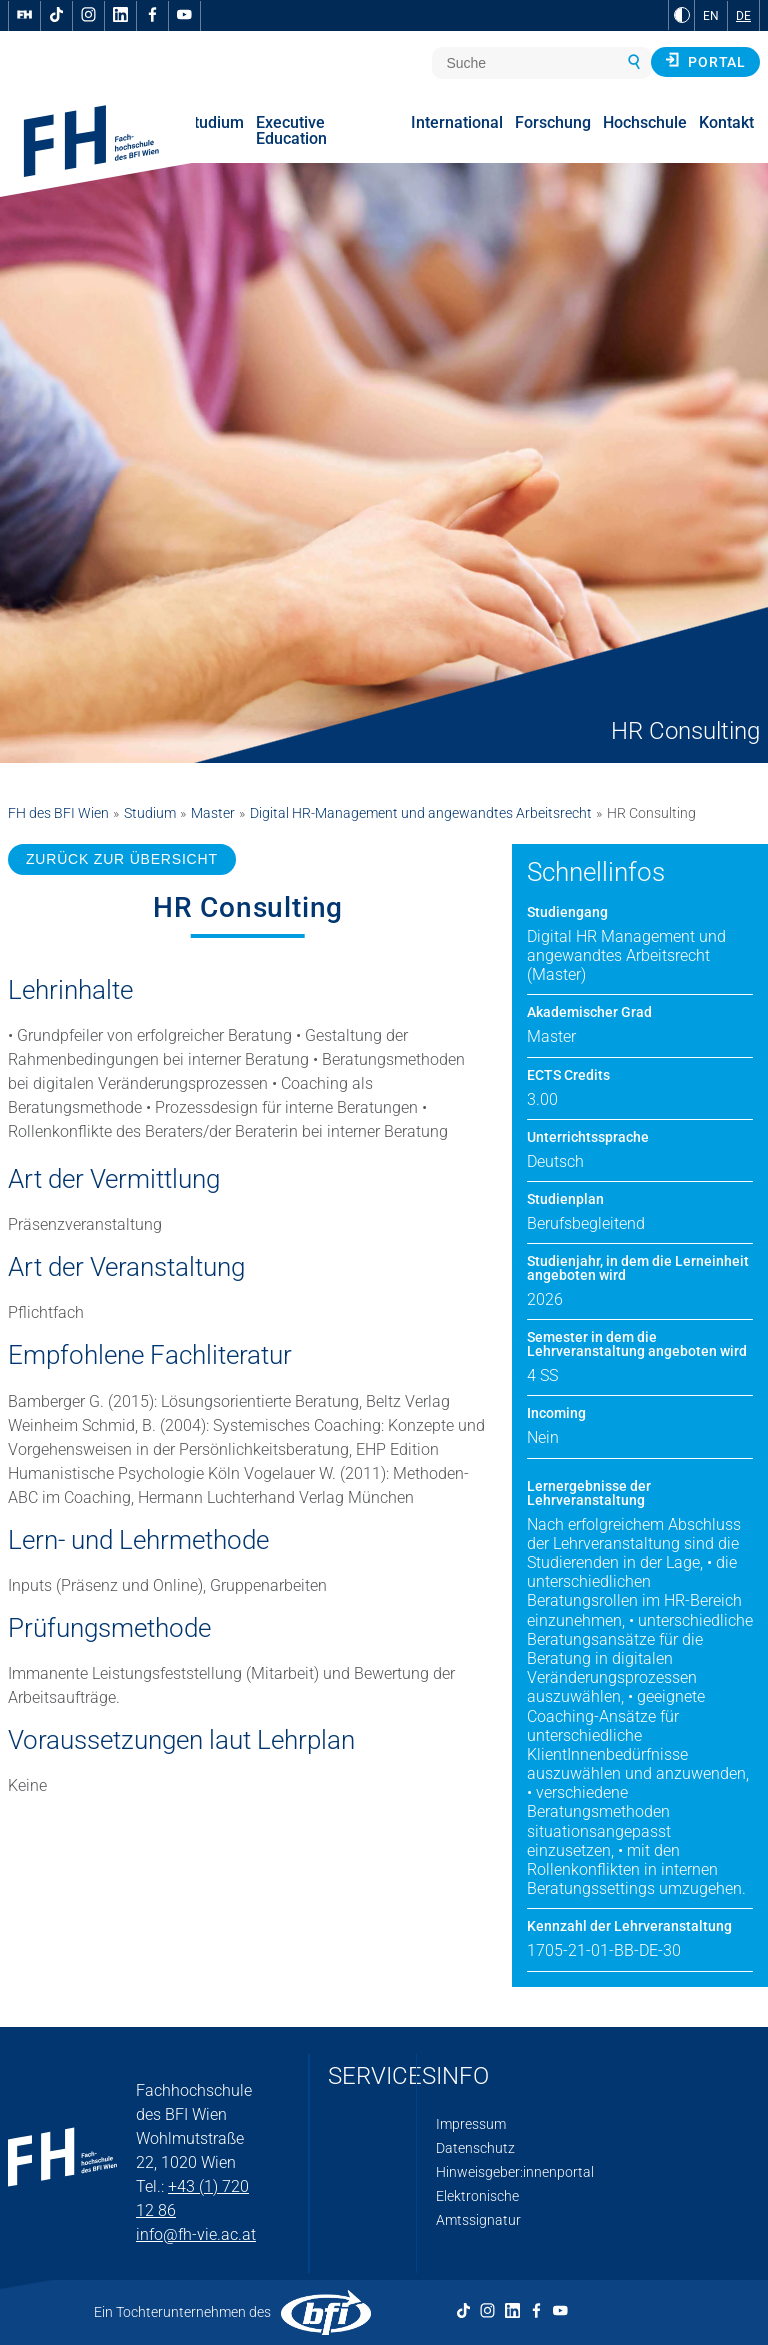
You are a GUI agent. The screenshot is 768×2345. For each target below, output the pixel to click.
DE (743, 16)
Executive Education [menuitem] (291, 130)
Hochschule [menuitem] (645, 122)
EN (711, 16)
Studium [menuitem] (214, 122)
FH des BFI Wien (58, 813)
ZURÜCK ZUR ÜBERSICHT (122, 859)
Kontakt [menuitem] (726, 122)
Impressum (471, 2124)
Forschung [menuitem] (553, 122)
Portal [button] (705, 61)
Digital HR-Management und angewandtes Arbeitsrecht (421, 813)
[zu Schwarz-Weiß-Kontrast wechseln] (682, 15)
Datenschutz (475, 2148)
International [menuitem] (457, 122)
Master (213, 813)
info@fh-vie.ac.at (196, 2234)
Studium (150, 813)
